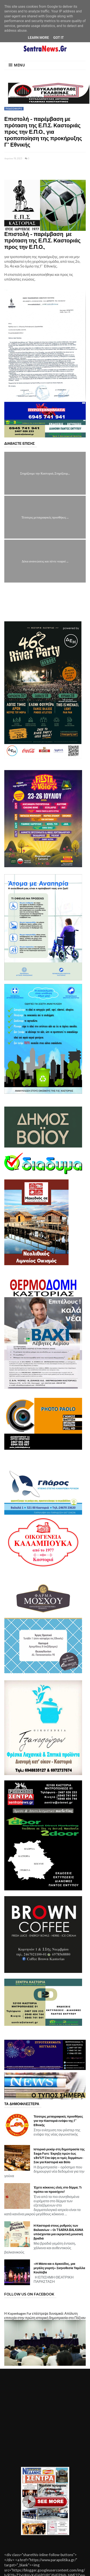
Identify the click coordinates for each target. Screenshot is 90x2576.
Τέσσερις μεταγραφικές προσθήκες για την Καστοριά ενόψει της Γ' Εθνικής (58, 2121)
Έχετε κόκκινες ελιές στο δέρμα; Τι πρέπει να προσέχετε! (58, 2189)
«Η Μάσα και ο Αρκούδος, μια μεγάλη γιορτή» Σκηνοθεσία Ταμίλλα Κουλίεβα (59, 2268)
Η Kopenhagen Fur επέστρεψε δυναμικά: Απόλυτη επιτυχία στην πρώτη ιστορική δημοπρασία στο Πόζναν (45, 2315)
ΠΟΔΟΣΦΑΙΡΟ (14, 108)
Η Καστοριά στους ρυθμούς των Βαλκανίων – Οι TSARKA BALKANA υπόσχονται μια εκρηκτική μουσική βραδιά (58, 2232)
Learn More (38, 38)
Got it (58, 38)
